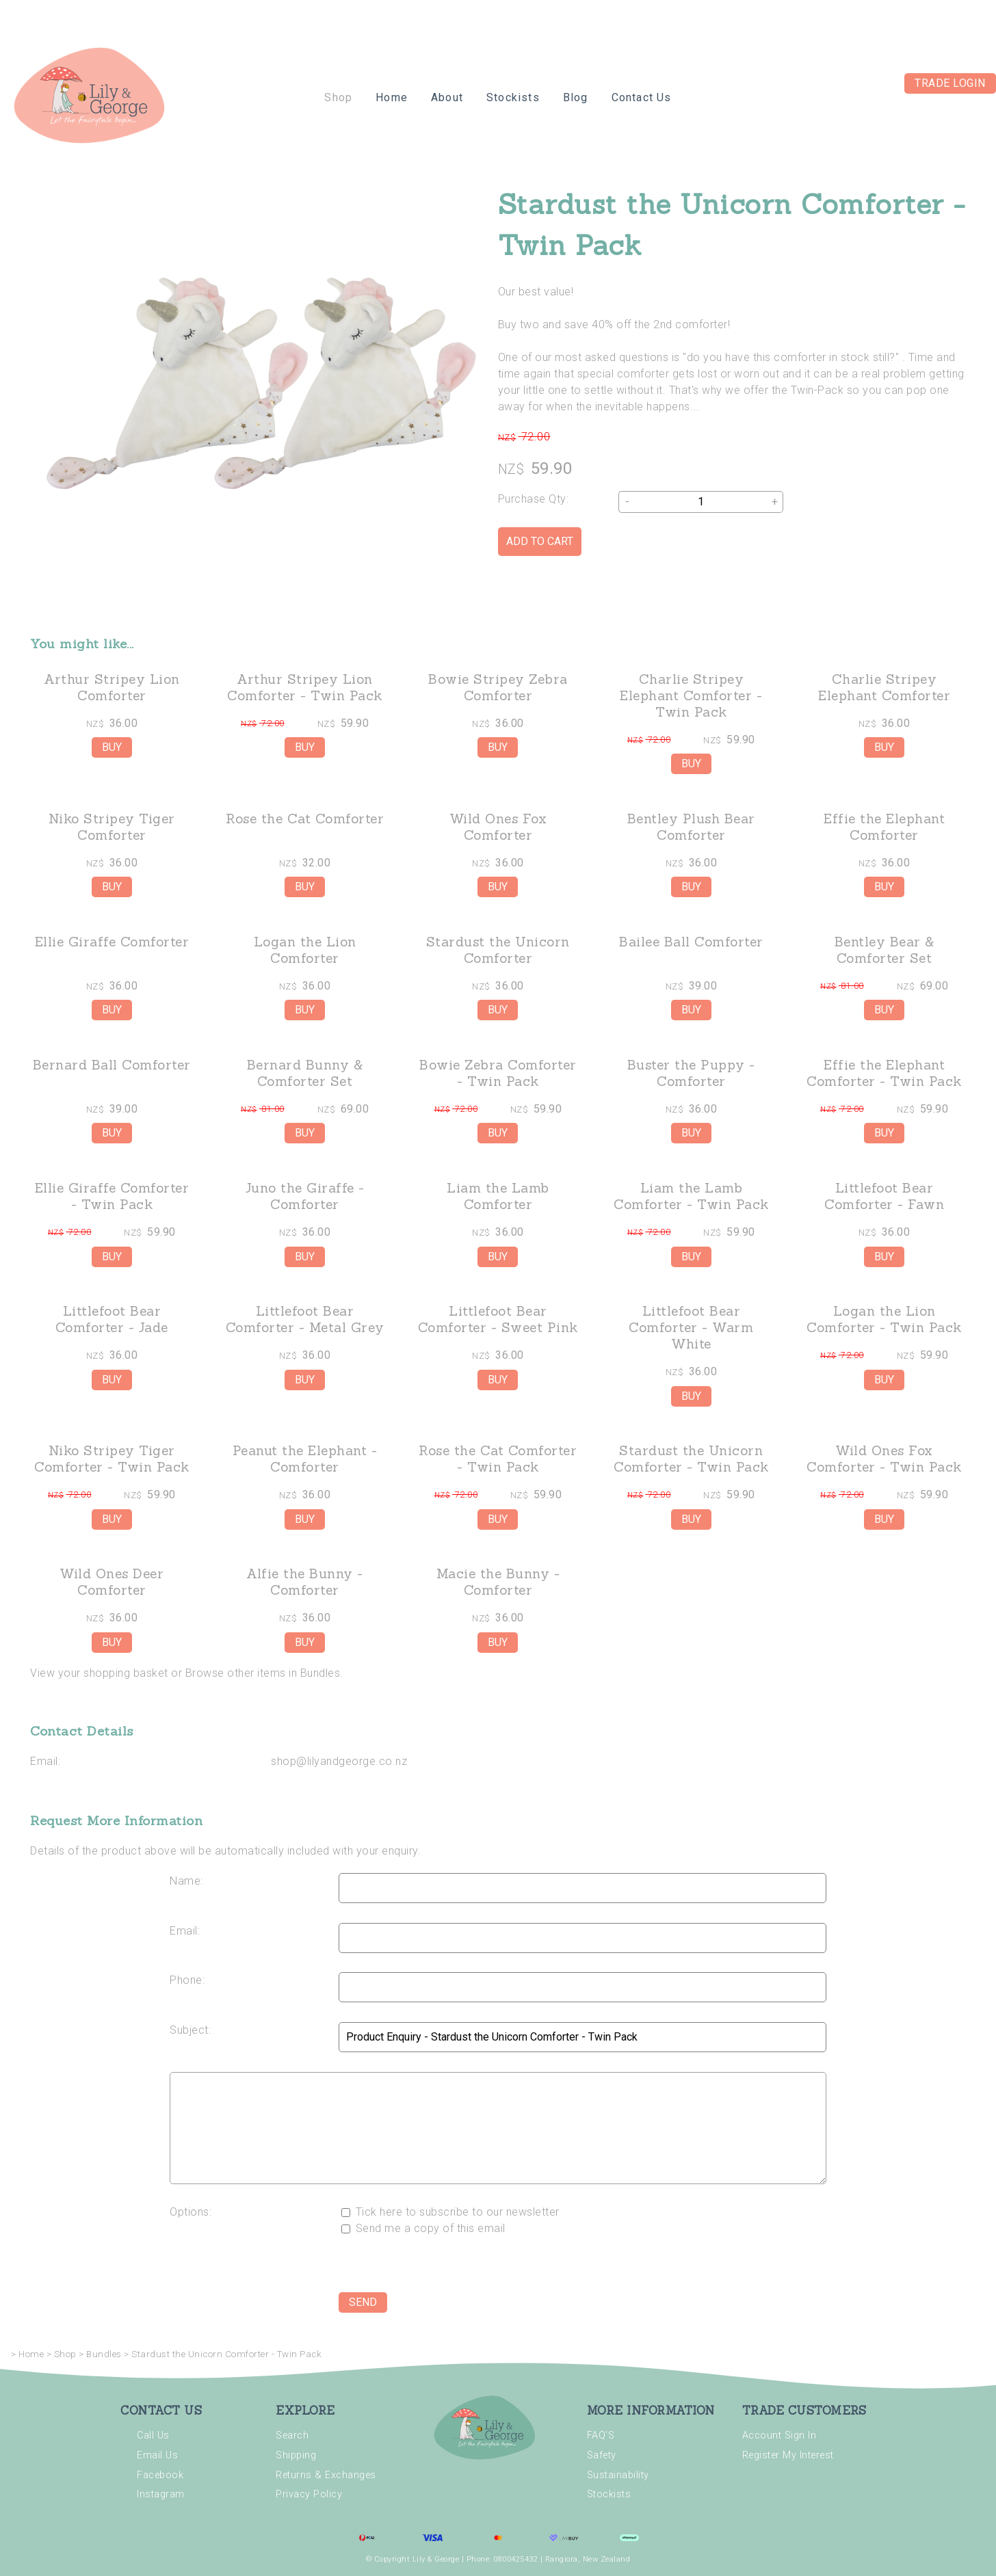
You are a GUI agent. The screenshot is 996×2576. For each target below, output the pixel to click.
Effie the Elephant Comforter (884, 826)
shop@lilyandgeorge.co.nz (339, 1761)
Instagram (161, 2494)
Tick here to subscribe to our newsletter (450, 2211)
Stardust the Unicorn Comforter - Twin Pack (691, 1458)
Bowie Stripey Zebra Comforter (498, 687)
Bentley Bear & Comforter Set (884, 949)
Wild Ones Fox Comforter (498, 826)
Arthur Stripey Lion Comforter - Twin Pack (304, 687)
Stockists (513, 97)
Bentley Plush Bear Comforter (691, 826)
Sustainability (618, 2475)
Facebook (160, 2475)
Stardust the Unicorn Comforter (498, 949)
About (447, 97)
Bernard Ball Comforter (112, 1065)
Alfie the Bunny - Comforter (304, 1581)
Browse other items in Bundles (263, 1673)
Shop (338, 97)
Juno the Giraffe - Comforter (305, 1196)
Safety (601, 2455)
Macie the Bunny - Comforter (498, 1581)
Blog (575, 97)
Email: (45, 1761)
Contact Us (642, 97)
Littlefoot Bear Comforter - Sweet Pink (498, 1319)
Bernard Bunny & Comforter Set (305, 1073)
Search (292, 2435)
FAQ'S (601, 2435)
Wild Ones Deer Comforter (111, 1581)
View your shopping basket (99, 1673)
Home (392, 97)
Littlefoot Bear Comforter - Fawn (884, 1196)
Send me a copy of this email (423, 2228)
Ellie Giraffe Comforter (112, 941)
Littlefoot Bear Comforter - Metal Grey (305, 1319)
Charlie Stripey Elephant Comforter (884, 687)
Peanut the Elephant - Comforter (305, 1458)
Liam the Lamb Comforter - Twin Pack (691, 1196)
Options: (190, 2211)
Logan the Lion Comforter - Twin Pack (884, 1319)
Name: (186, 1880)
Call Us (153, 2435)
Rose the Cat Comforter (305, 818)
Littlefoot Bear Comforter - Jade (111, 1319)
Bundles (104, 2354)
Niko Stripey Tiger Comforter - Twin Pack (111, 1458)
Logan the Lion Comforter (305, 949)
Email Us (157, 2455)
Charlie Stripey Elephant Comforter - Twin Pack (691, 695)
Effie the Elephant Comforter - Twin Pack (884, 1073)
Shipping (296, 2455)
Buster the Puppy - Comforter (691, 1073)
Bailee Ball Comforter (691, 941)
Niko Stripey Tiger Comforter (112, 826)
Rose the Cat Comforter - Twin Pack (498, 1458)
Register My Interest (788, 2455)
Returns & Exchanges (326, 2475)
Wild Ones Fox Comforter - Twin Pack (884, 1458)
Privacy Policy (309, 2494)
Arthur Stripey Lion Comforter (112, 687)
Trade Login (950, 83)
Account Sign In (779, 2435)
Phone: (187, 1980)
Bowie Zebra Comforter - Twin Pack (498, 1073)
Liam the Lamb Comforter (498, 1196)
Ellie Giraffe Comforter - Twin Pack (112, 1196)
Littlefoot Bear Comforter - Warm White (691, 1327)
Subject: (190, 2029)
